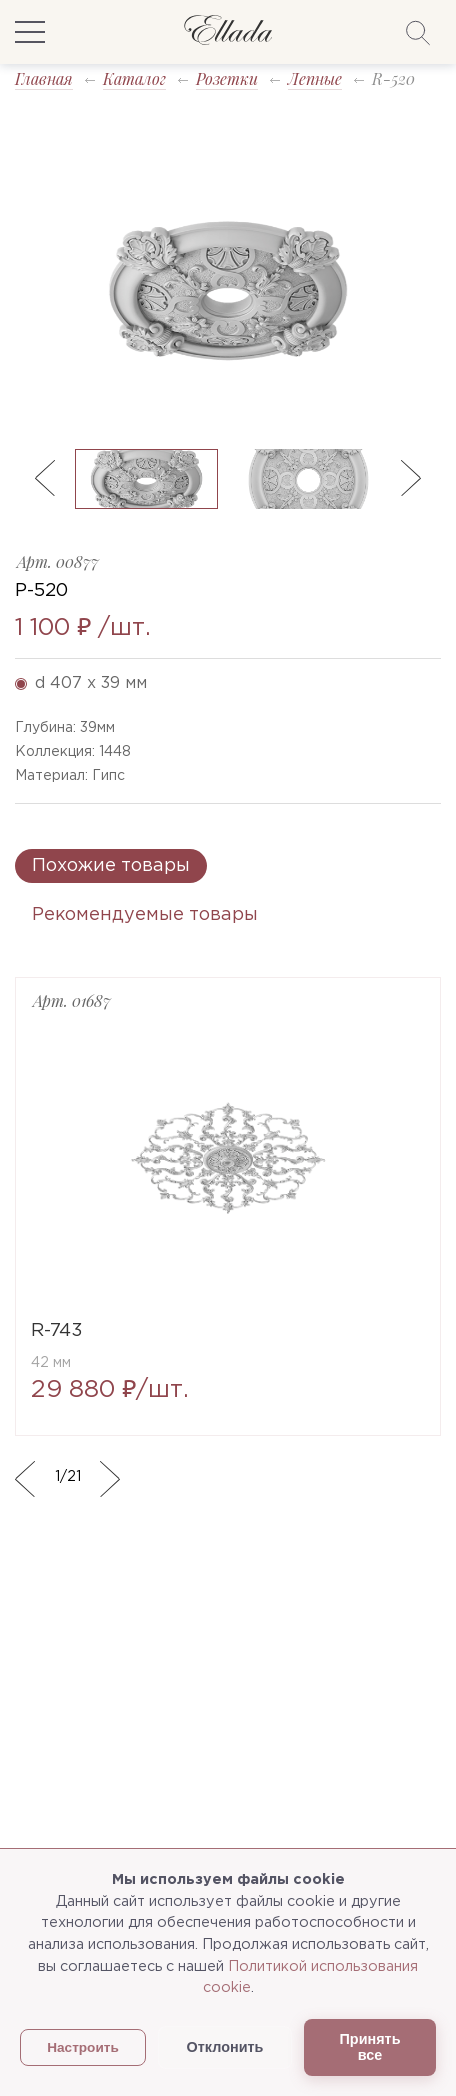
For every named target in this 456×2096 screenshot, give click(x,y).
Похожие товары (111, 866)
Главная (44, 78)
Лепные (315, 78)
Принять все (370, 2047)
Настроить (83, 2047)
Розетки (227, 78)
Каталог (134, 78)
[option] (228, 291)
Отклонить (225, 2047)
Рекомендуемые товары (145, 915)
